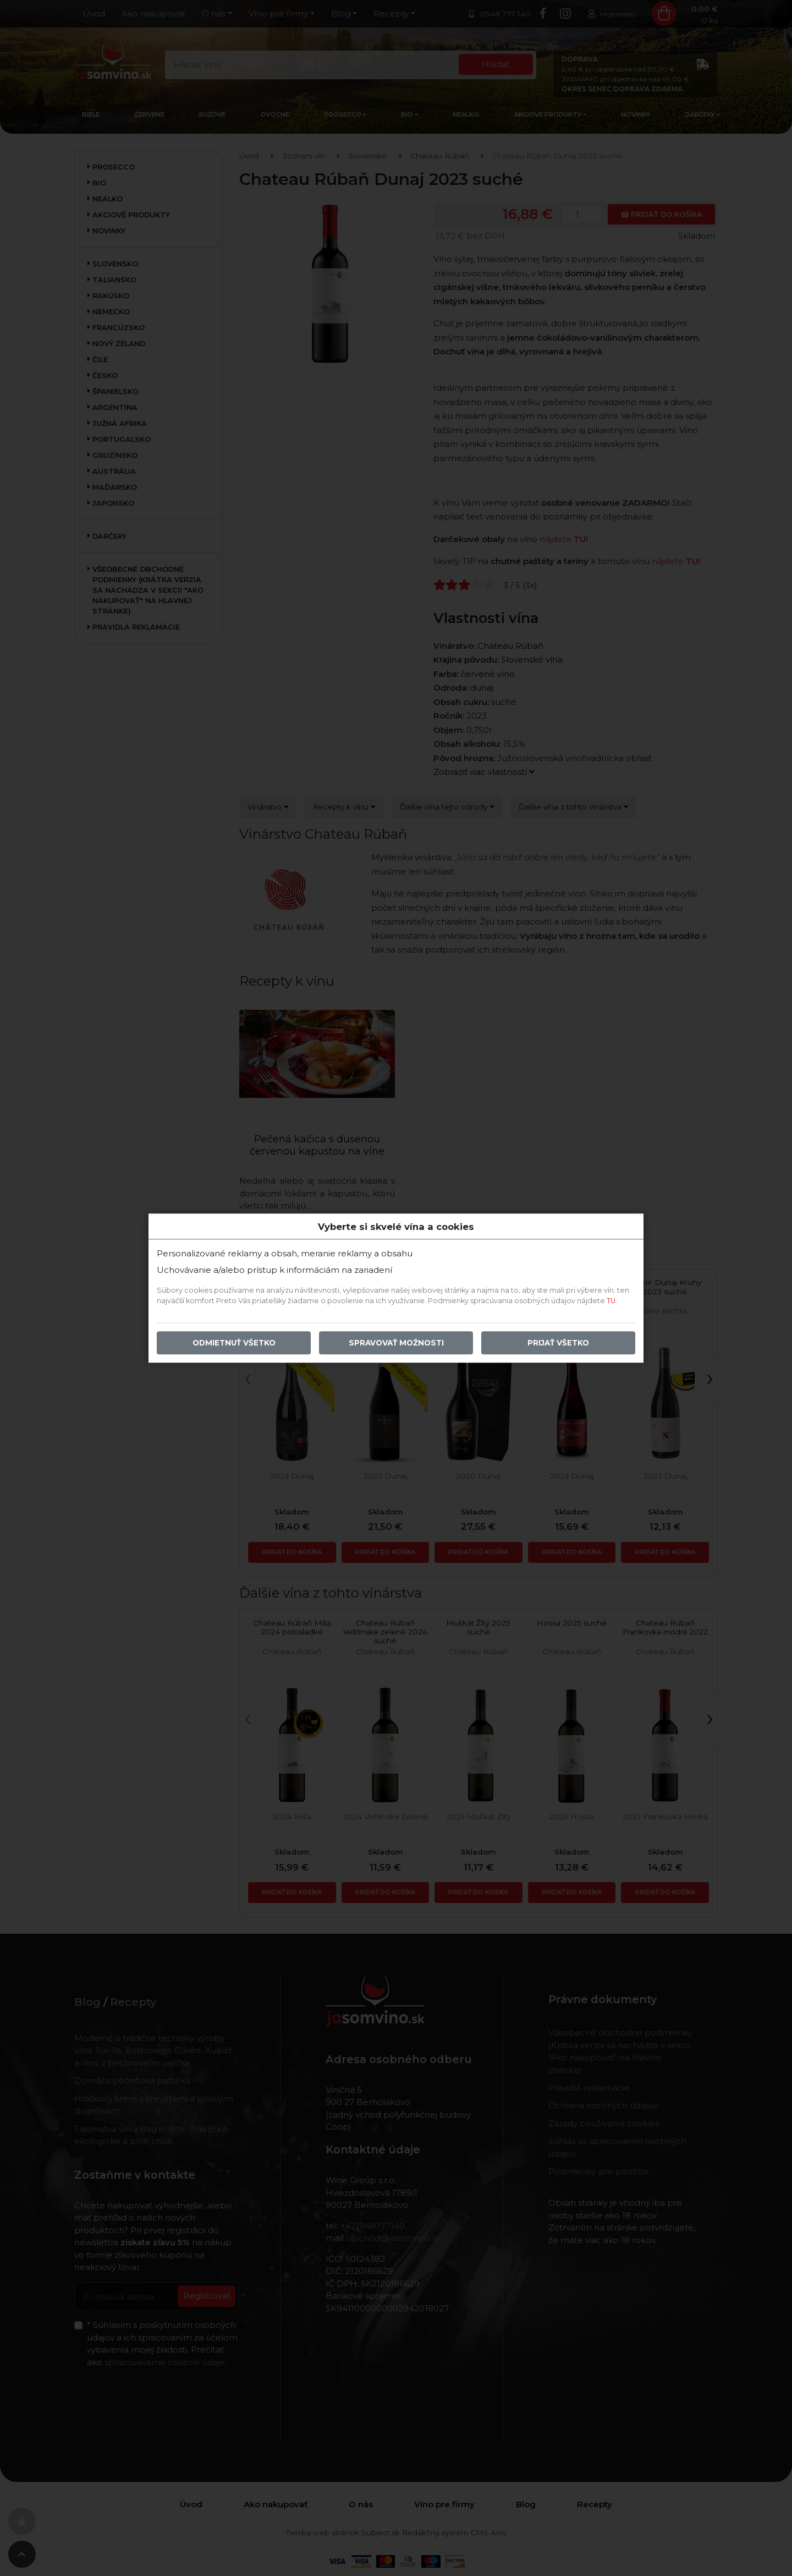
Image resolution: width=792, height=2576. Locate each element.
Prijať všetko (558, 1342)
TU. (612, 1301)
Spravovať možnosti (396, 1342)
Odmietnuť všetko (234, 1342)
